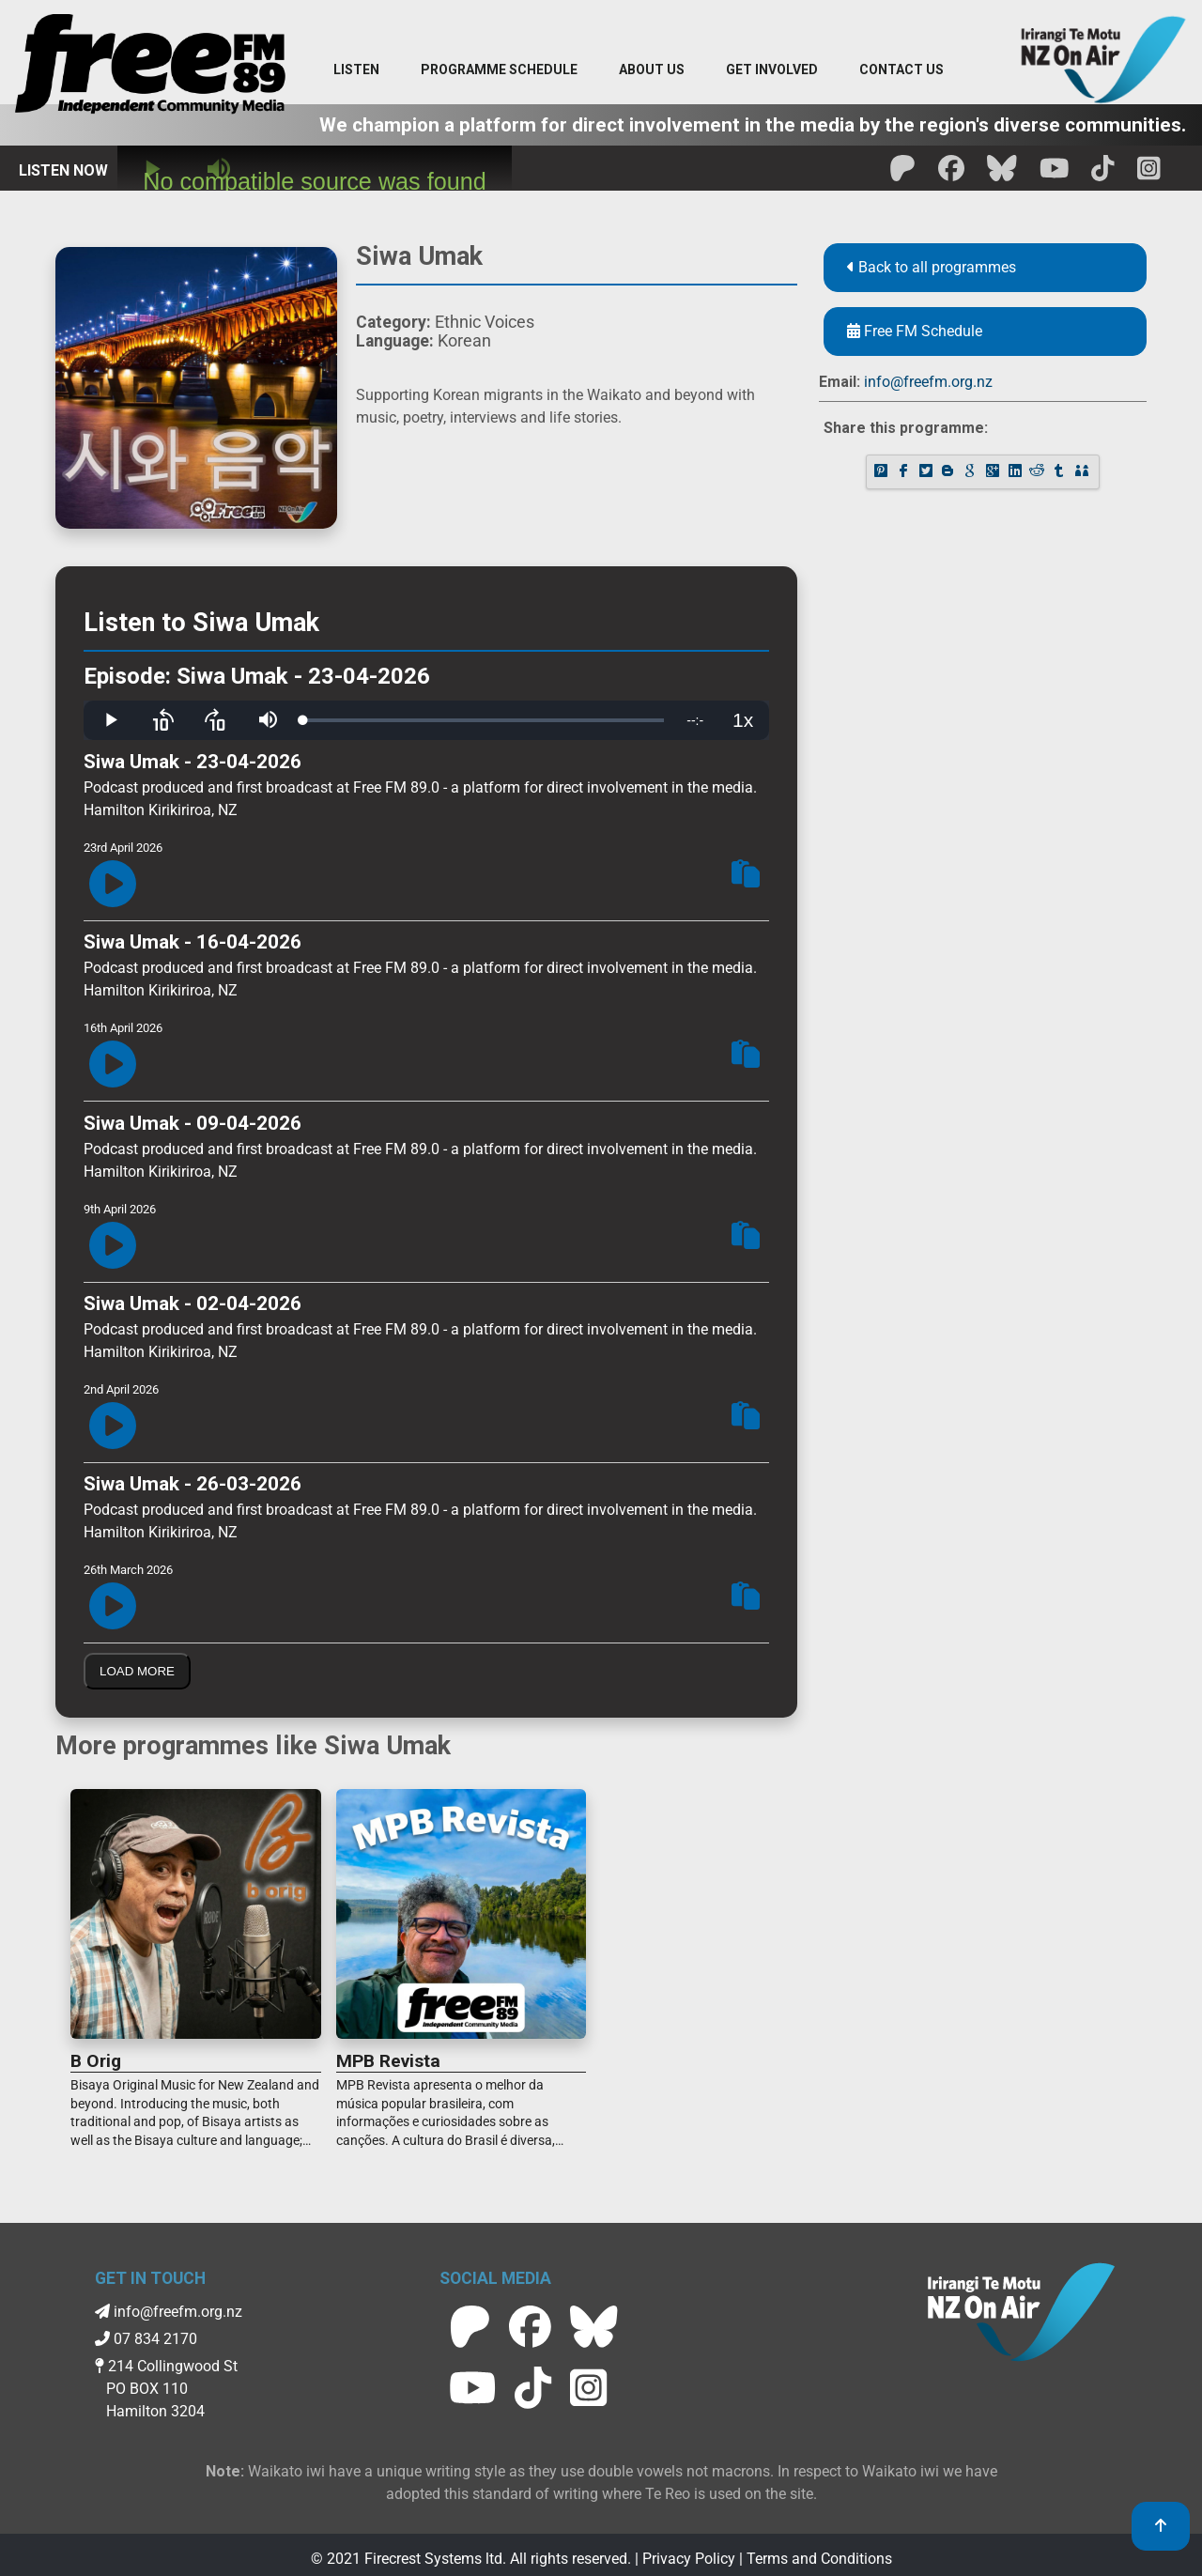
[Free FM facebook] (951, 174)
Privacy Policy (688, 2559)
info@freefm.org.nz (928, 382)
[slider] (483, 720)
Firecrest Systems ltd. (435, 2559)
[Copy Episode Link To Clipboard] (746, 876)
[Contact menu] (901, 70)
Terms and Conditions (819, 2559)
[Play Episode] (113, 885)
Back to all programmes (931, 267)
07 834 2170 (146, 2339)
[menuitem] (499, 70)
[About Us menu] (651, 70)
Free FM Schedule (914, 331)
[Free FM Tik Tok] (1103, 174)
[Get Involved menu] (772, 70)
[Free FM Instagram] (1149, 174)
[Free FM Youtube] (1054, 174)
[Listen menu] (356, 70)
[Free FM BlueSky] (1002, 174)
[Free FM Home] (150, 67)
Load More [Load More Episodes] (137, 1671)
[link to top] (1161, 2526)
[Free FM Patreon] (902, 174)
